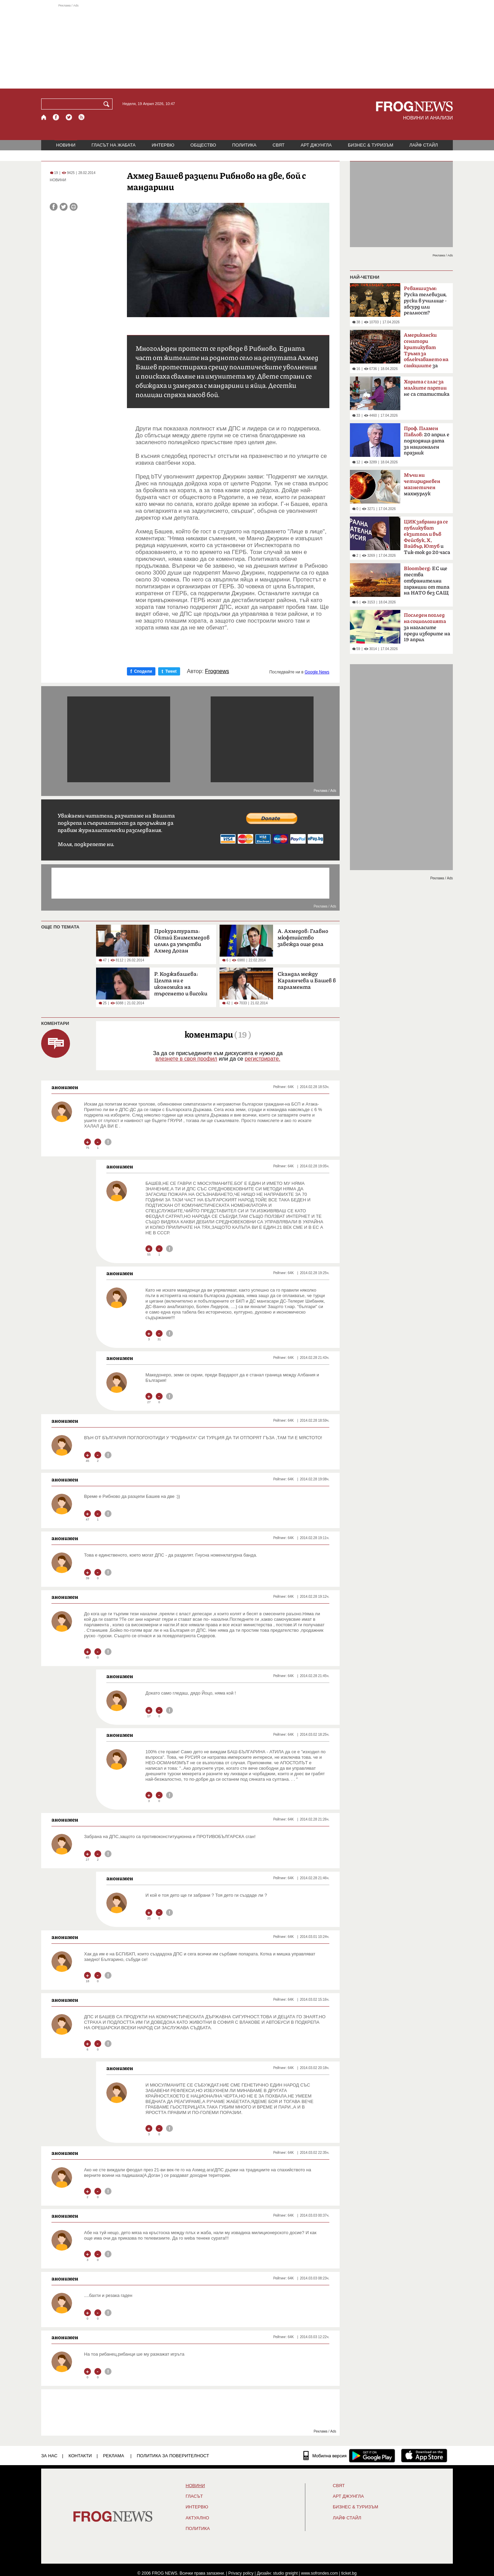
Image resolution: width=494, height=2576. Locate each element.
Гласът (194, 2496)
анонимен (64, 1087)
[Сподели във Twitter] (64, 207)
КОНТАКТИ (80, 2455)
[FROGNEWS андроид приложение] (372, 2455)
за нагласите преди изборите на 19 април (427, 627)
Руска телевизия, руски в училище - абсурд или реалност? (425, 300)
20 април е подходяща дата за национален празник (426, 440)
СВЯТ (279, 145)
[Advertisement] (247, 46)
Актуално (197, 2518)
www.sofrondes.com (319, 2573)
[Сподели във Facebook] (54, 207)
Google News (317, 672)
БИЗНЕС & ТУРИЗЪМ (370, 145)
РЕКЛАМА (113, 2455)
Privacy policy (241, 2573)
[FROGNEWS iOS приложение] (424, 2455)
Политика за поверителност (173, 2455)
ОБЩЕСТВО (203, 145)
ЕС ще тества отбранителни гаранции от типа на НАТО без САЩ (426, 580)
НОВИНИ (65, 145)
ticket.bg (349, 2573)
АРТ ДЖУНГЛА (316, 145)
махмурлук (422, 484)
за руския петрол (426, 352)
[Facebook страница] (56, 117)
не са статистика (426, 388)
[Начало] (44, 117)
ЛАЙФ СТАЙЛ (423, 145)
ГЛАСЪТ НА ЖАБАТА (114, 145)
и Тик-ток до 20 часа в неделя (427, 539)
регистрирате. (262, 1059)
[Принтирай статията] (74, 207)
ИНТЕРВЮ (163, 145)
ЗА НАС (49, 2455)
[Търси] (107, 104)
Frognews (217, 671)
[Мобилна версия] (325, 2455)
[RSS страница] (81, 117)
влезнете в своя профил (186, 1059)
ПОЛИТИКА (244, 145)
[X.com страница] (69, 117)
